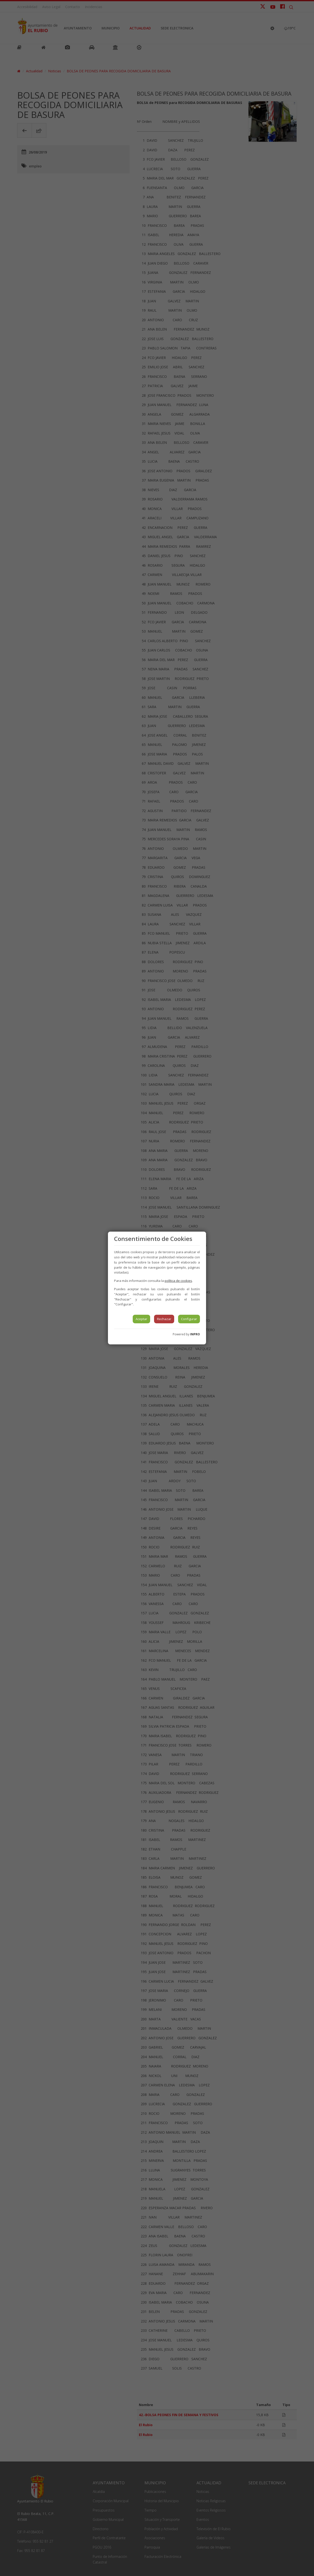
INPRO (195, 1334)
